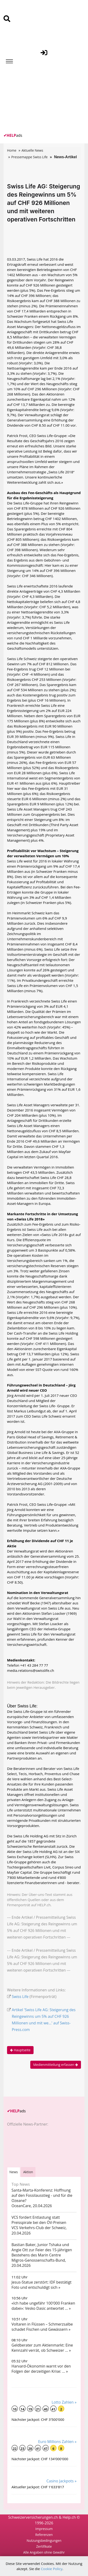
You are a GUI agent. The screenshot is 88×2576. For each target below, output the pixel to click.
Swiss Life (20, 1996)
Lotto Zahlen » (64, 2402)
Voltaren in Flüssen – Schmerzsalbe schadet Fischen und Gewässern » (42, 2327)
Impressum (44, 2528)
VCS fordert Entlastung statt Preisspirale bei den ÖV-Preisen (38, 2220)
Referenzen (44, 2534)
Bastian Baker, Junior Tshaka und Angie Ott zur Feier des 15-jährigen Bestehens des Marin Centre (41, 2250)
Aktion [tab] (28, 2172)
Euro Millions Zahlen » (57, 2441)
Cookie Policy (51, 2568)
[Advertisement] (39, 99)
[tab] (13, 2172)
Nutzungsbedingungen (44, 2540)
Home (11, 150)
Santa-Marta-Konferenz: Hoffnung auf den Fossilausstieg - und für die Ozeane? (41, 2195)
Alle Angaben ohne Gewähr (44, 2552)
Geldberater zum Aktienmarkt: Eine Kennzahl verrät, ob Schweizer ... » (42, 2348)
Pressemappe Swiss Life (29, 157)
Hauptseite (20, 2050)
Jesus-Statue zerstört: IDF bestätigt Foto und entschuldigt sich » (41, 2285)
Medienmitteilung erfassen (55, 2064)
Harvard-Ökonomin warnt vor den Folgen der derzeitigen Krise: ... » (41, 2369)
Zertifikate (44, 2546)
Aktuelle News (32, 150)
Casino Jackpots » (61, 2481)
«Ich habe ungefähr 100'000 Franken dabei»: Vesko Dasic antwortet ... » (43, 2306)
